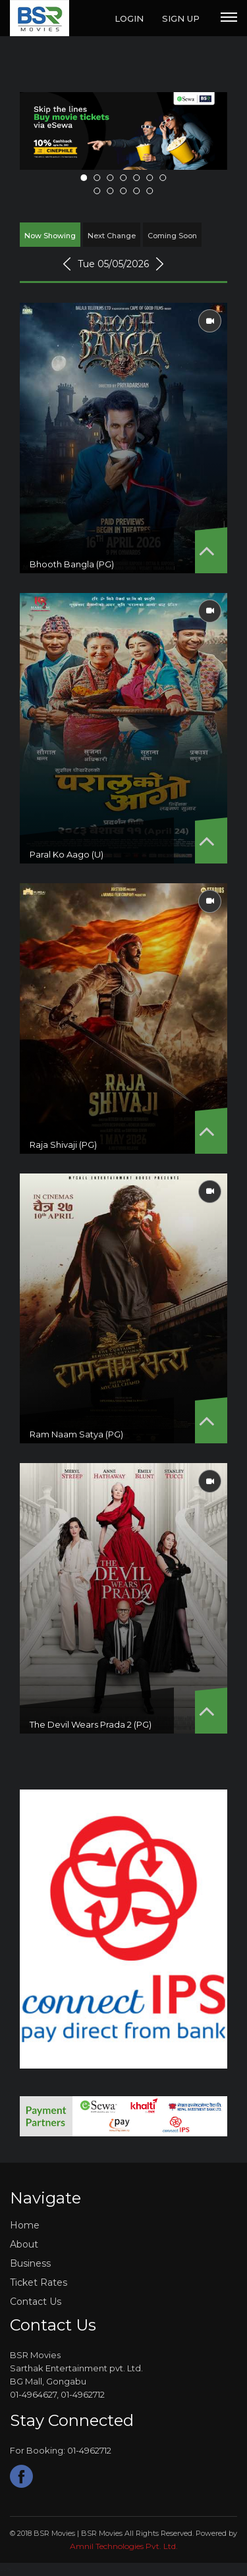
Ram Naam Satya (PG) (76, 1434)
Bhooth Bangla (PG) (72, 564)
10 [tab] (124, 191)
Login (129, 18)
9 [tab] (110, 191)
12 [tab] (150, 191)
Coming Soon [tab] (172, 235)
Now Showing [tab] (50, 235)
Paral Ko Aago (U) (66, 854)
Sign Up (181, 18)
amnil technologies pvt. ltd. (124, 2546)
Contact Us (35, 2301)
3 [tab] (110, 177)
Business (30, 2263)
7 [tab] (163, 177)
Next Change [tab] (112, 235)
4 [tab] (124, 177)
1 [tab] (84, 177)
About (24, 2244)
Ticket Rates (38, 2282)
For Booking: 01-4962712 (60, 2450)
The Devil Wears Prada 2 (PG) (90, 1724)
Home (25, 2225)
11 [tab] (137, 191)
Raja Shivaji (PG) (63, 1144)
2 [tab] (97, 177)
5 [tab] (137, 177)
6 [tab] (150, 177)
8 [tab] (97, 191)
